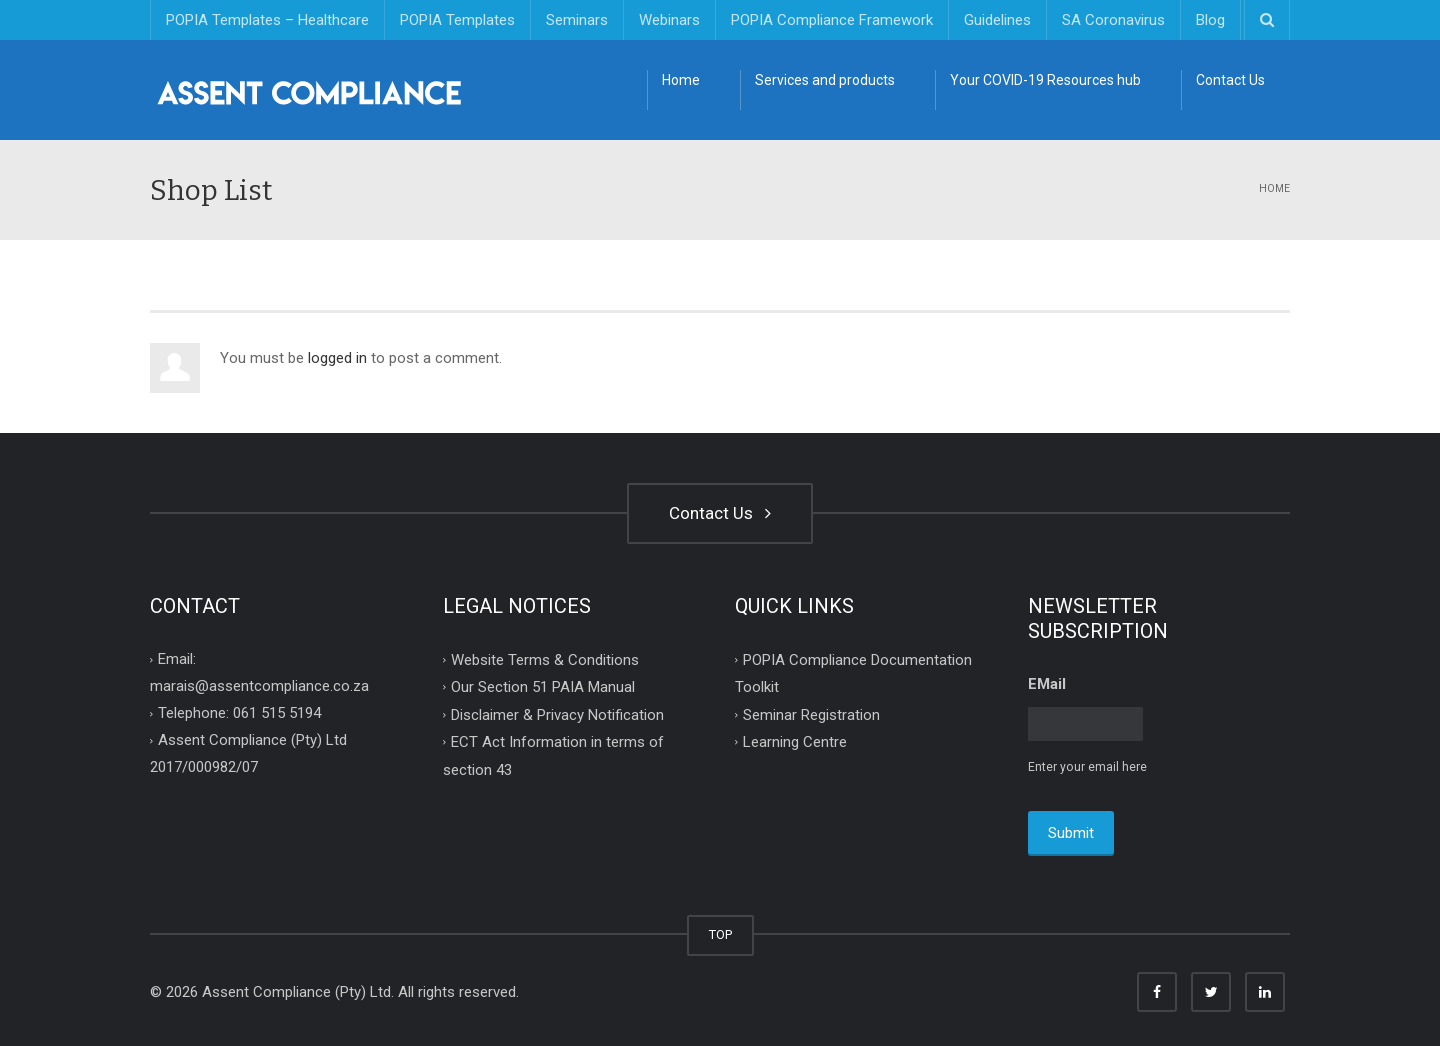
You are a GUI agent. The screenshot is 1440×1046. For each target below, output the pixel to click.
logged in (337, 358)
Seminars (577, 20)
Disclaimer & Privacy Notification (557, 714)
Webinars (669, 20)
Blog (1210, 20)
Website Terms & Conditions (545, 659)
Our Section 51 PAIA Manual (543, 687)
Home (681, 80)
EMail (1047, 684)
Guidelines (997, 20)
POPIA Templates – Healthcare (267, 20)
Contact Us (1230, 80)
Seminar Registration (811, 714)
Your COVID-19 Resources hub (1045, 80)
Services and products (825, 80)
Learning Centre (795, 742)
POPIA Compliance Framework (832, 20)
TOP (720, 934)
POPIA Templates (457, 20)
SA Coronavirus (1113, 20)
